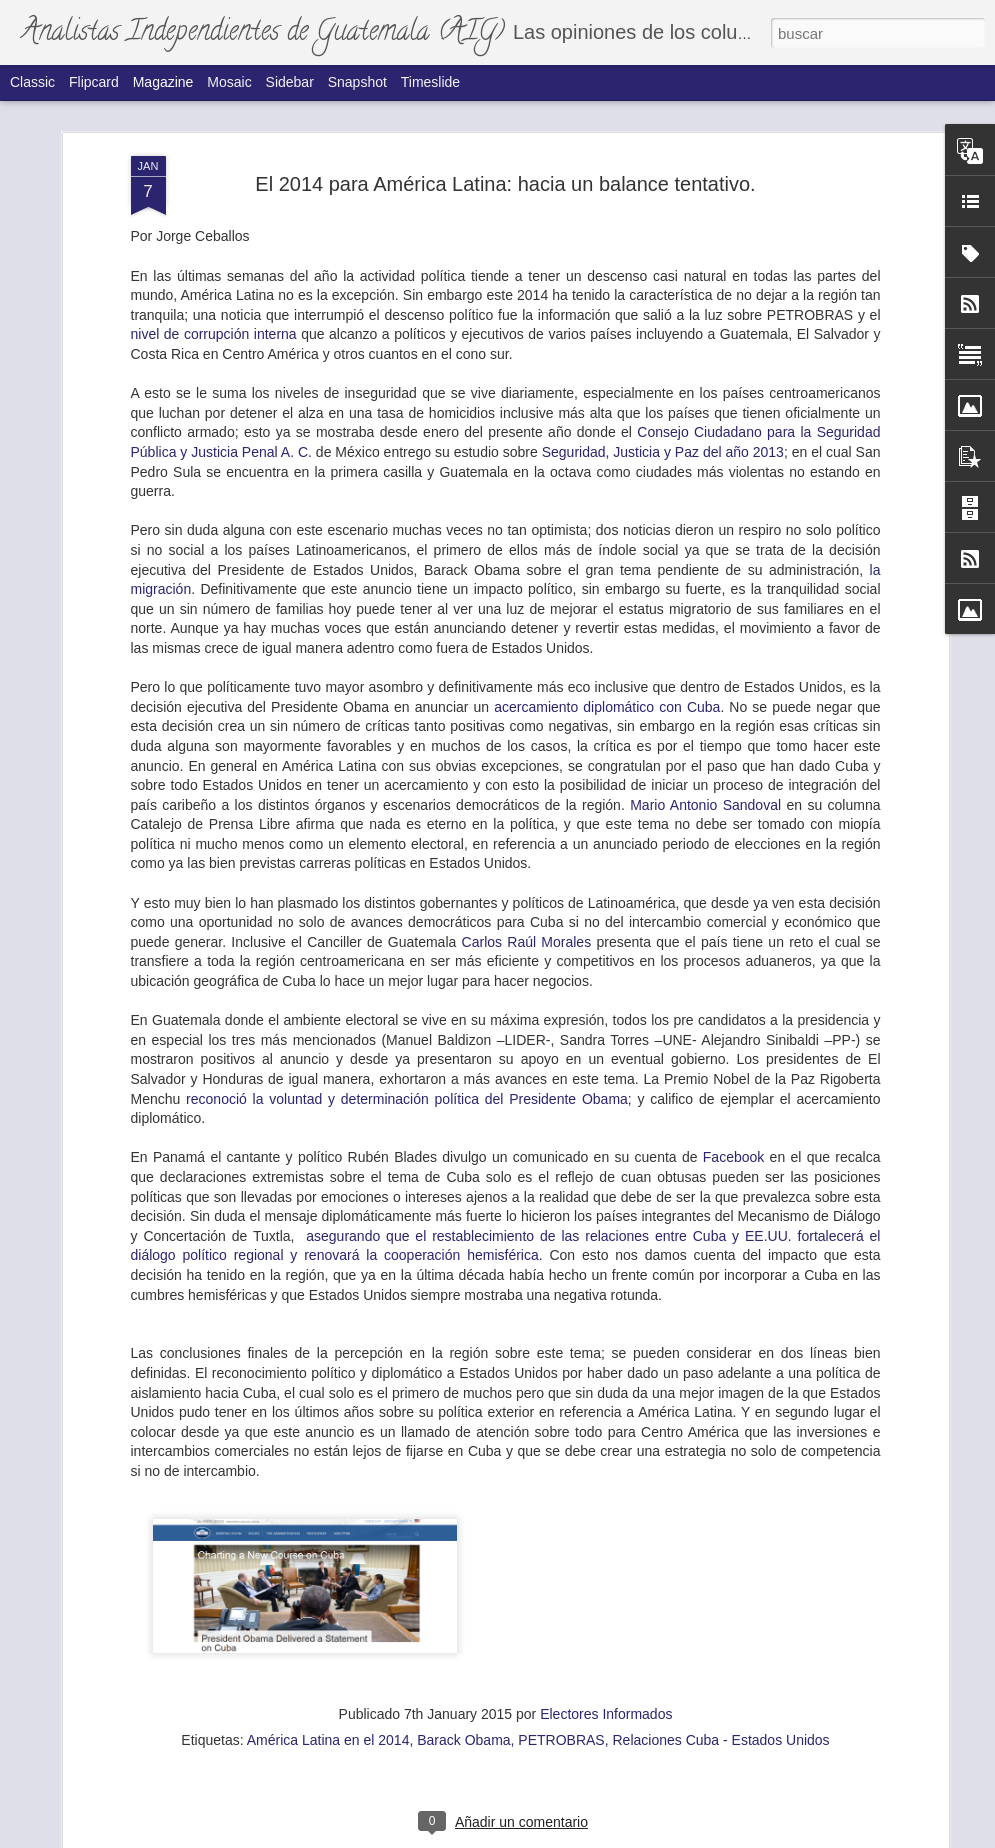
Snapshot (357, 82)
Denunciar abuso (659, 1837)
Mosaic (229, 82)
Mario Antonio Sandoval (705, 250)
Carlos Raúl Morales (527, 387)
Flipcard (94, 82)
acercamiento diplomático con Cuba (607, 152)
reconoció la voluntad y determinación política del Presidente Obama (407, 544)
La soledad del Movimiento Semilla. (435, 960)
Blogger (593, 1837)
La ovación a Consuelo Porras (191, 1414)
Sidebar (290, 82)
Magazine (163, 82)
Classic (32, 82)
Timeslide (430, 82)
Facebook (733, 602)
